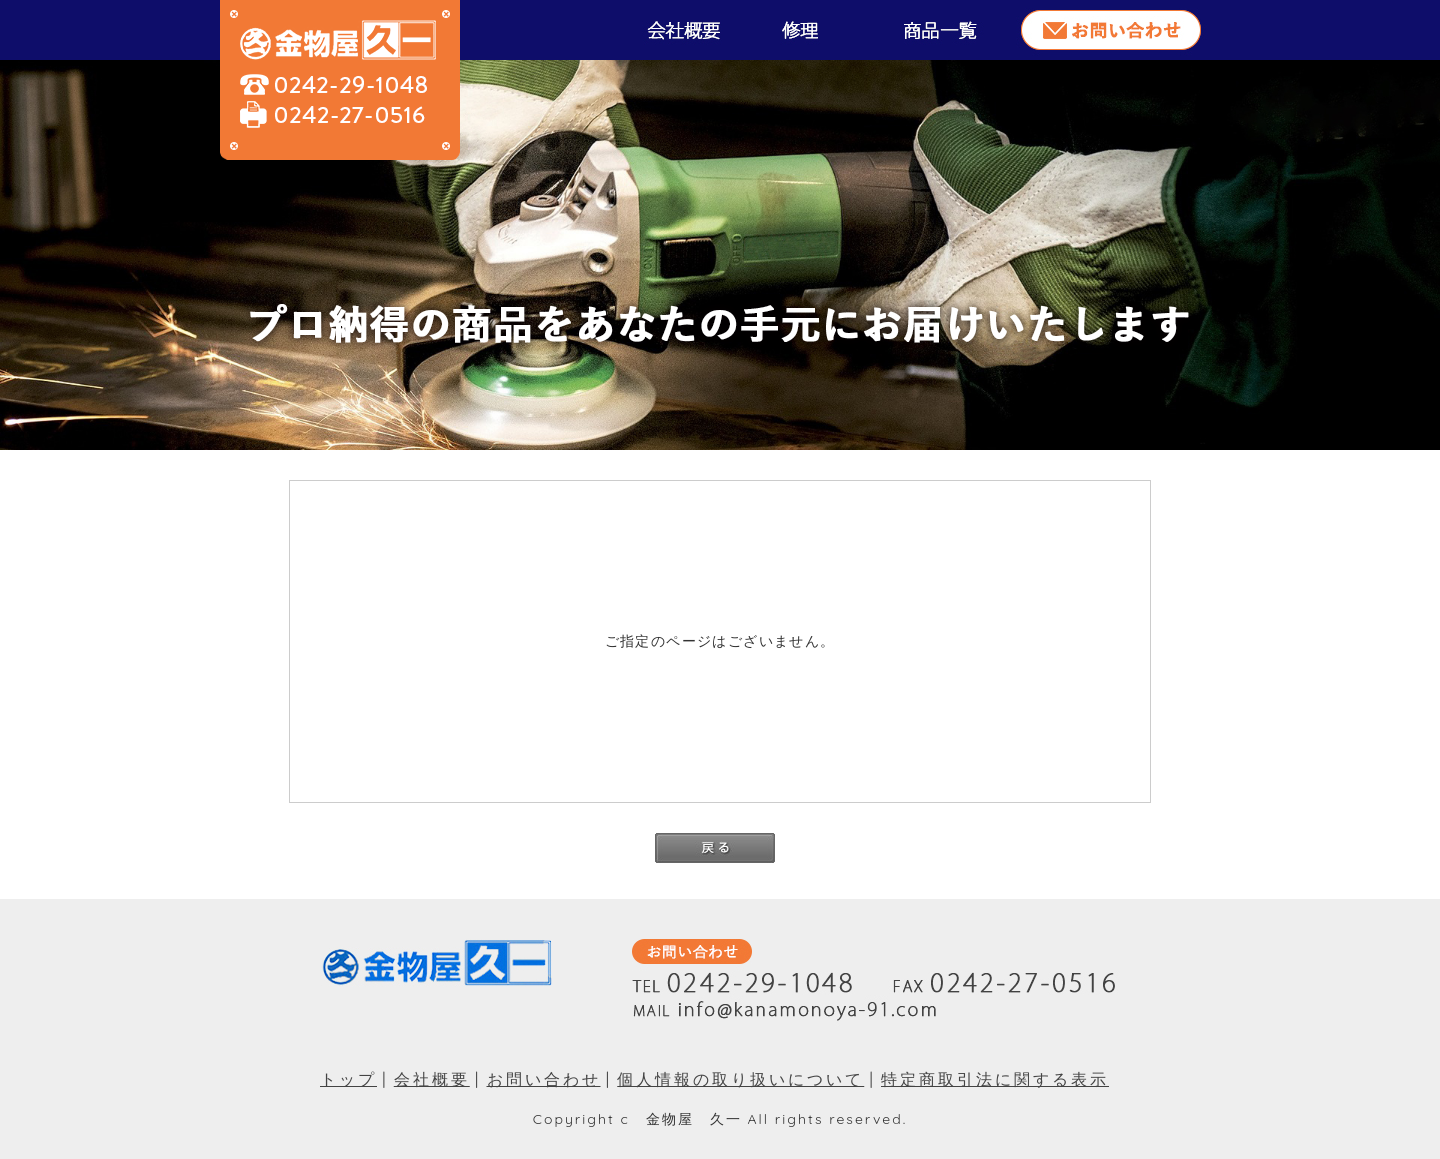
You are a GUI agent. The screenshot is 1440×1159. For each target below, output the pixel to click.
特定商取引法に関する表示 (995, 1079)
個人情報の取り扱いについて (740, 1079)
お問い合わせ (544, 1079)
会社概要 (432, 1079)
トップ (348, 1079)
